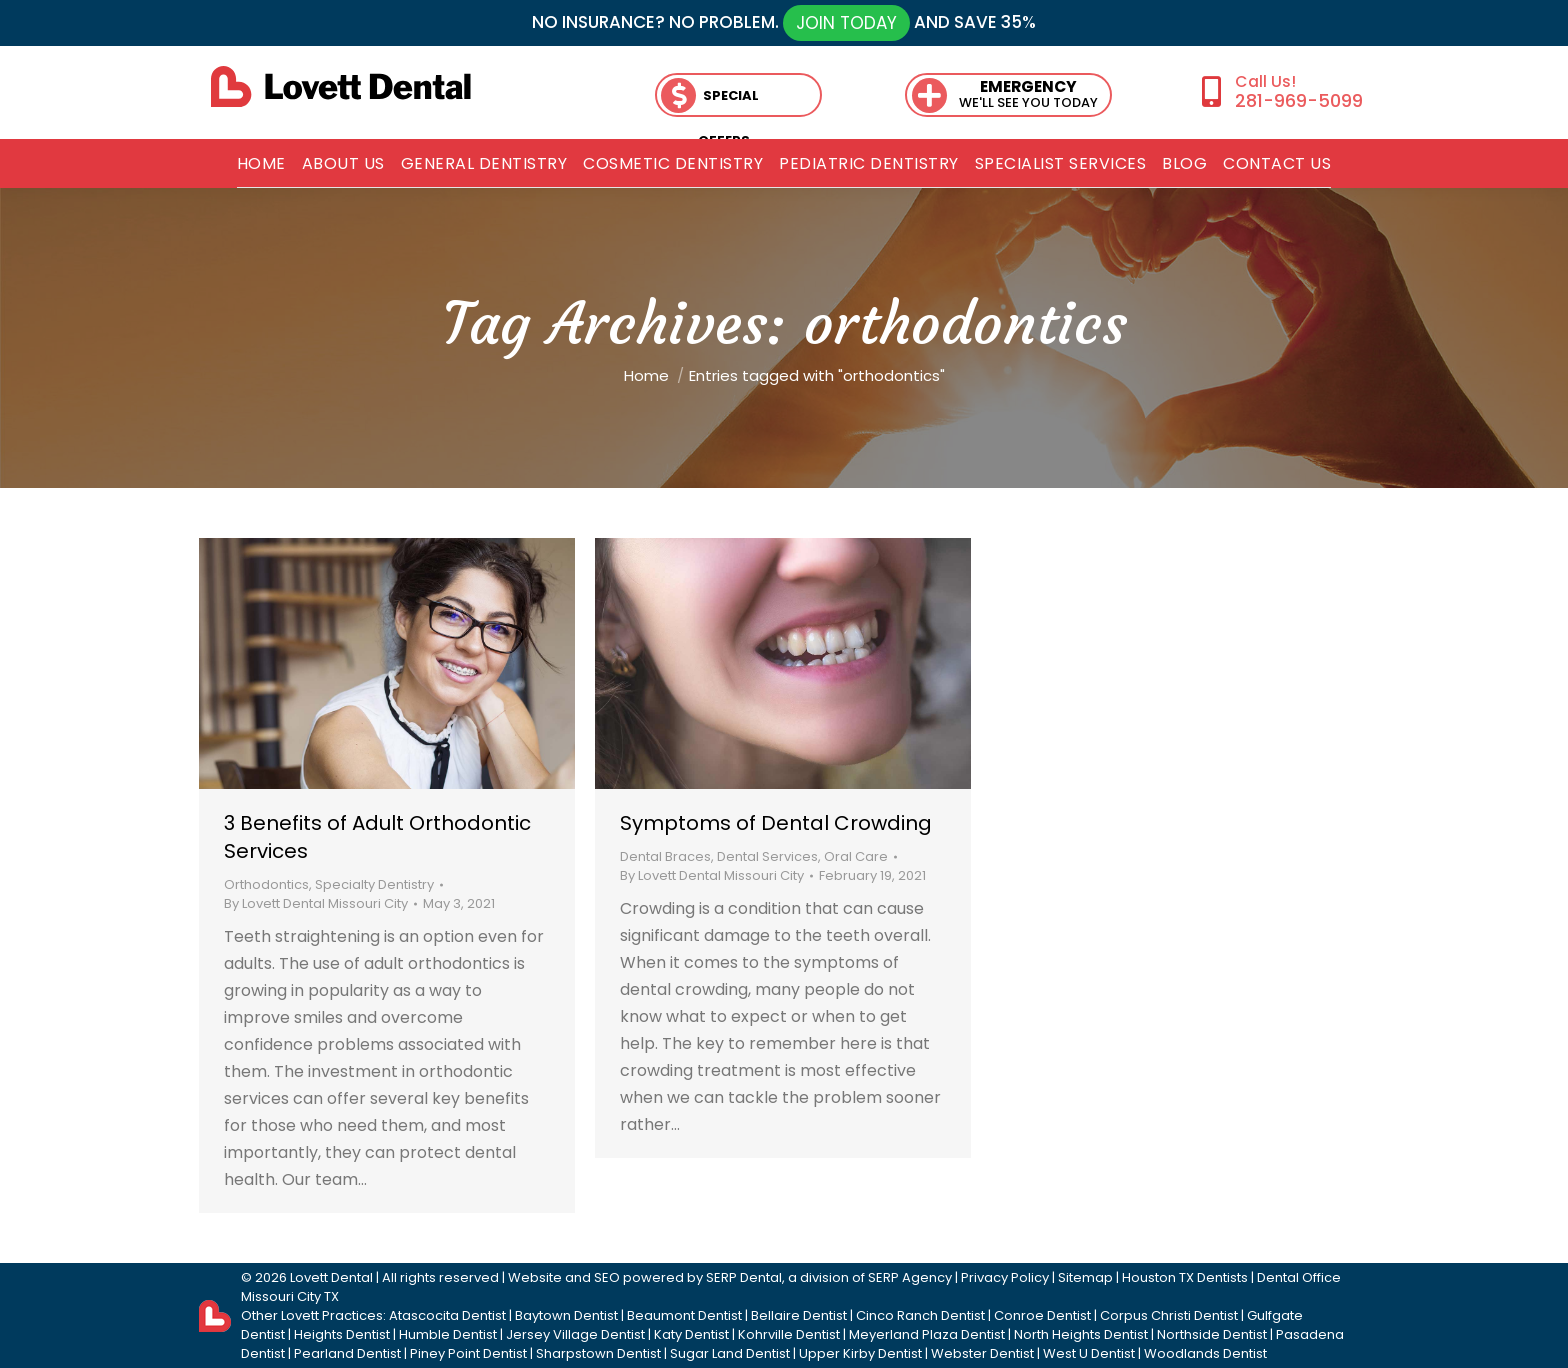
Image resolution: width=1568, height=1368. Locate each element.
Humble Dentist (448, 1334)
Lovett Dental (331, 1277)
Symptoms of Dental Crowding (776, 823)
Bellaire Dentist (799, 1315)
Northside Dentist (1212, 1334)
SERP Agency (910, 1277)
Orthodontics (266, 884)
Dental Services (767, 856)
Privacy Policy (1005, 1277)
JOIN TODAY (846, 23)
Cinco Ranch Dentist (920, 1315)
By (316, 903)
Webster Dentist (982, 1353)
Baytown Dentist (566, 1315)
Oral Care (856, 856)
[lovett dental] (341, 86)
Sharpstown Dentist (598, 1353)
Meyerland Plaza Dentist (927, 1334)
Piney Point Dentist (468, 1353)
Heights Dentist (342, 1334)
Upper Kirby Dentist (860, 1353)
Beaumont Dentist (684, 1315)
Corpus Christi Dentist (1169, 1315)
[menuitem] (261, 164)
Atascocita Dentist (447, 1315)
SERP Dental (744, 1277)
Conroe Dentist (1042, 1315)
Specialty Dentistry (374, 884)
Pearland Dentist (347, 1353)
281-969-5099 (1299, 100)
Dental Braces (665, 856)
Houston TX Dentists (1185, 1277)
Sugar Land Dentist (730, 1353)
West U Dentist (1089, 1353)
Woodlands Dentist (1205, 1353)
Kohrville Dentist (789, 1334)
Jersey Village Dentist (575, 1334)
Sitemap (1085, 1277)
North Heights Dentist (1081, 1334)
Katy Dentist (691, 1334)
